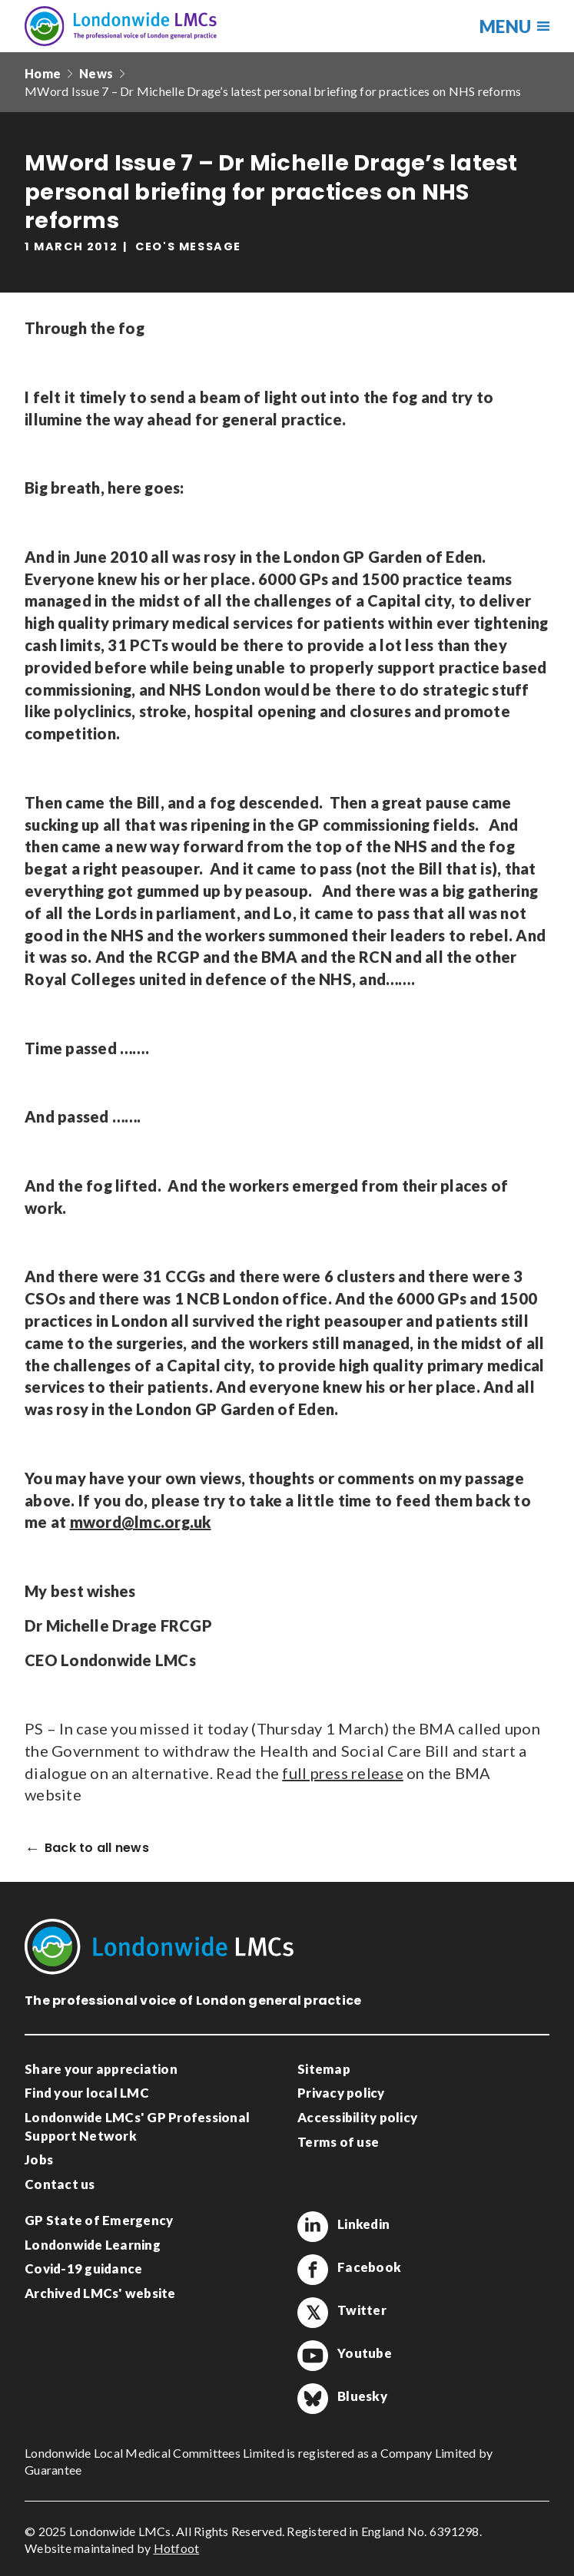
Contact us (60, 2184)
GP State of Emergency (99, 2220)
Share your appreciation (101, 2069)
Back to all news (97, 1848)
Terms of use (338, 2142)
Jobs (39, 2159)
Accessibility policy (357, 2117)
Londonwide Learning (93, 2245)
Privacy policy (341, 2093)
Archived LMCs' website (100, 2293)
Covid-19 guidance (83, 2268)
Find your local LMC (87, 2093)
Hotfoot (177, 2548)
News (96, 73)
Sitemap (323, 2069)
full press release (342, 1773)
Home (43, 73)
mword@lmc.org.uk (140, 1522)
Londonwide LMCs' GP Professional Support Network (137, 2126)
